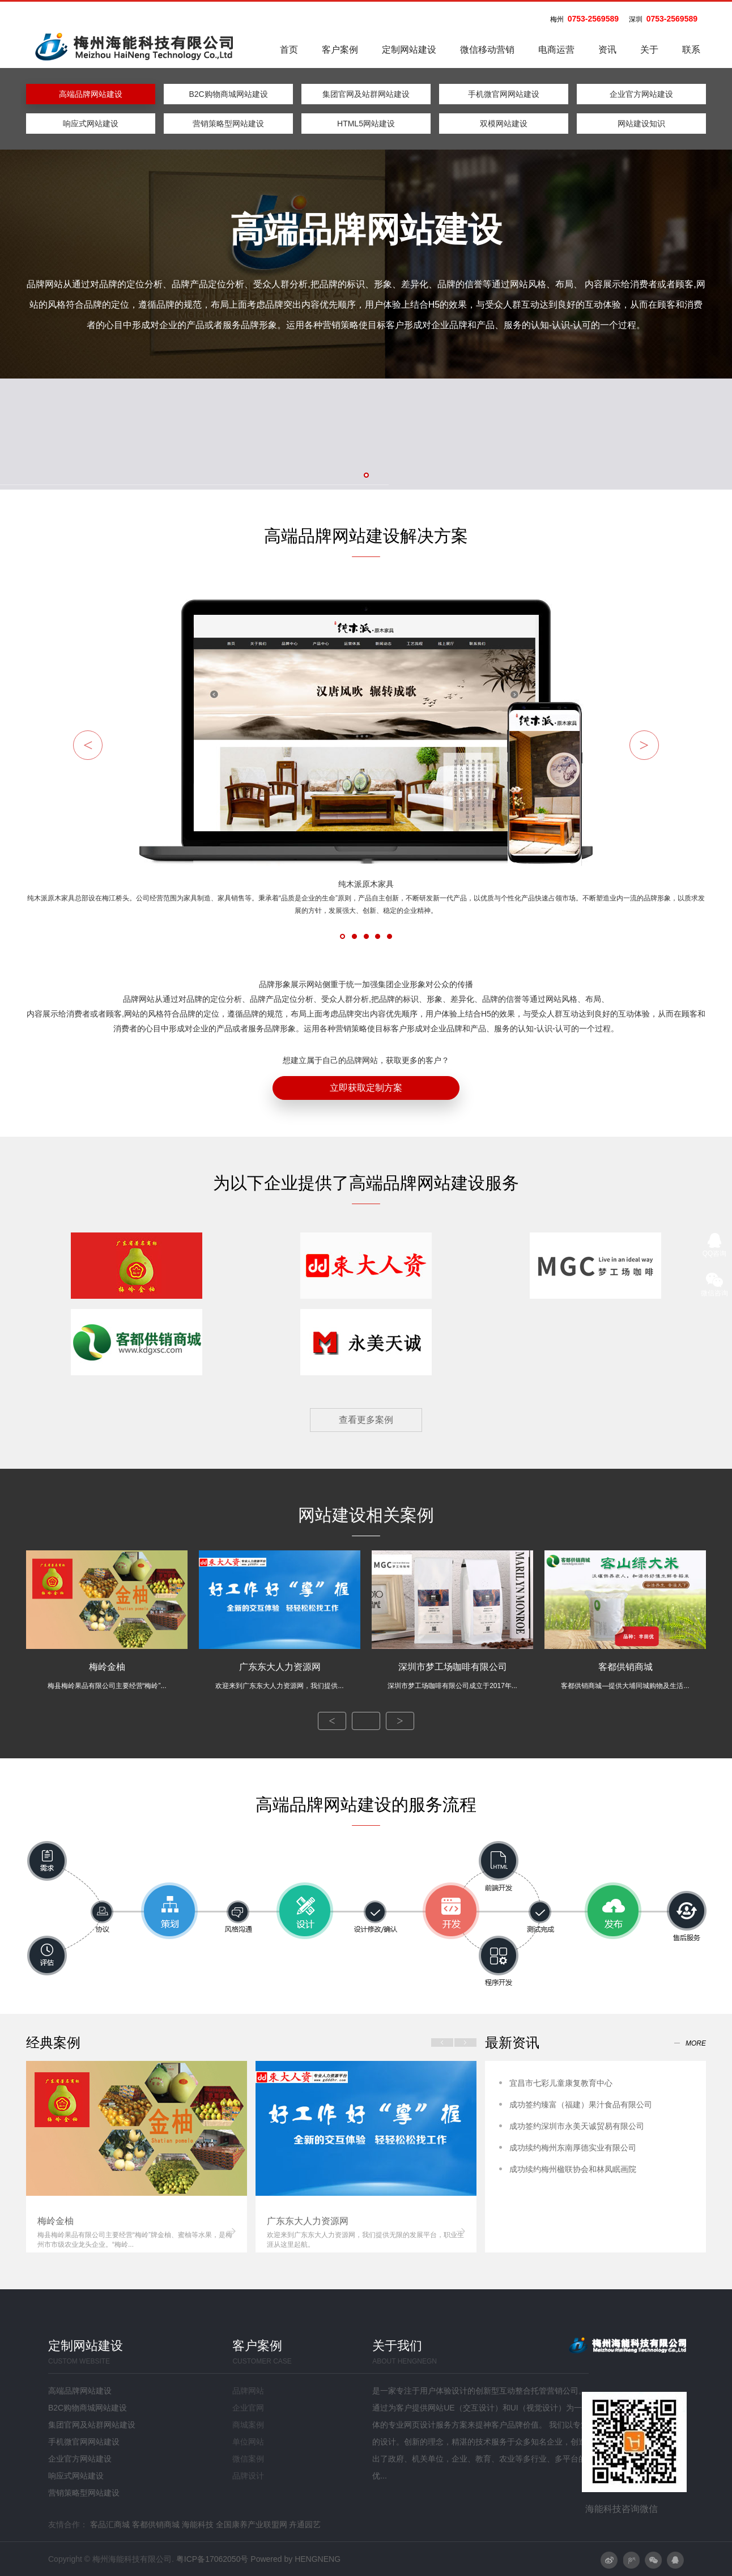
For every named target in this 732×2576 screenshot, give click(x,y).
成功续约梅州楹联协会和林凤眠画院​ (572, 2169)
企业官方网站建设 (641, 94)
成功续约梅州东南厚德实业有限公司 (572, 2147)
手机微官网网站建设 (503, 94)
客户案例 (340, 49)
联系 (691, 49)
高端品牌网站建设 (90, 94)
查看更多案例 (366, 1420)
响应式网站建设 (90, 123)
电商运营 (556, 49)
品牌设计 (248, 2475)
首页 (289, 49)
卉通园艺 (305, 2524)
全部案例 (366, 1721)
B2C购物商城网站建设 (228, 94)
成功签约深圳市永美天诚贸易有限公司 (576, 2126)
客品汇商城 (110, 2524)
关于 (649, 49)
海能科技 (198, 2524)
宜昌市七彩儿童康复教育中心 (560, 2083)
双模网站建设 (503, 123)
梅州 (557, 19)
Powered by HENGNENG (295, 2559)
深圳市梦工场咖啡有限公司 (452, 1676)
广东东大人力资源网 (279, 1676)
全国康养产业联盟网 (251, 2524)
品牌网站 (248, 2390)
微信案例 (248, 2458)
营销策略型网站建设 (228, 123)
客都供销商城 (625, 1676)
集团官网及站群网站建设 (366, 94)
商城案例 (248, 2424)
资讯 (607, 49)
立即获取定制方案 (366, 1088)
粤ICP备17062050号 (212, 2559)
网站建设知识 (641, 123)
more (696, 2043)
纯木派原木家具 (366, 898)
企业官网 (248, 2407)
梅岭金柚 (107, 1676)
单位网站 (248, 2441)
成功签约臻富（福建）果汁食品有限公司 (580, 2104)
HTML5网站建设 (366, 123)
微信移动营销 (487, 49)
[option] (136, 2156)
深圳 (635, 19)
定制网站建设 (409, 49)
